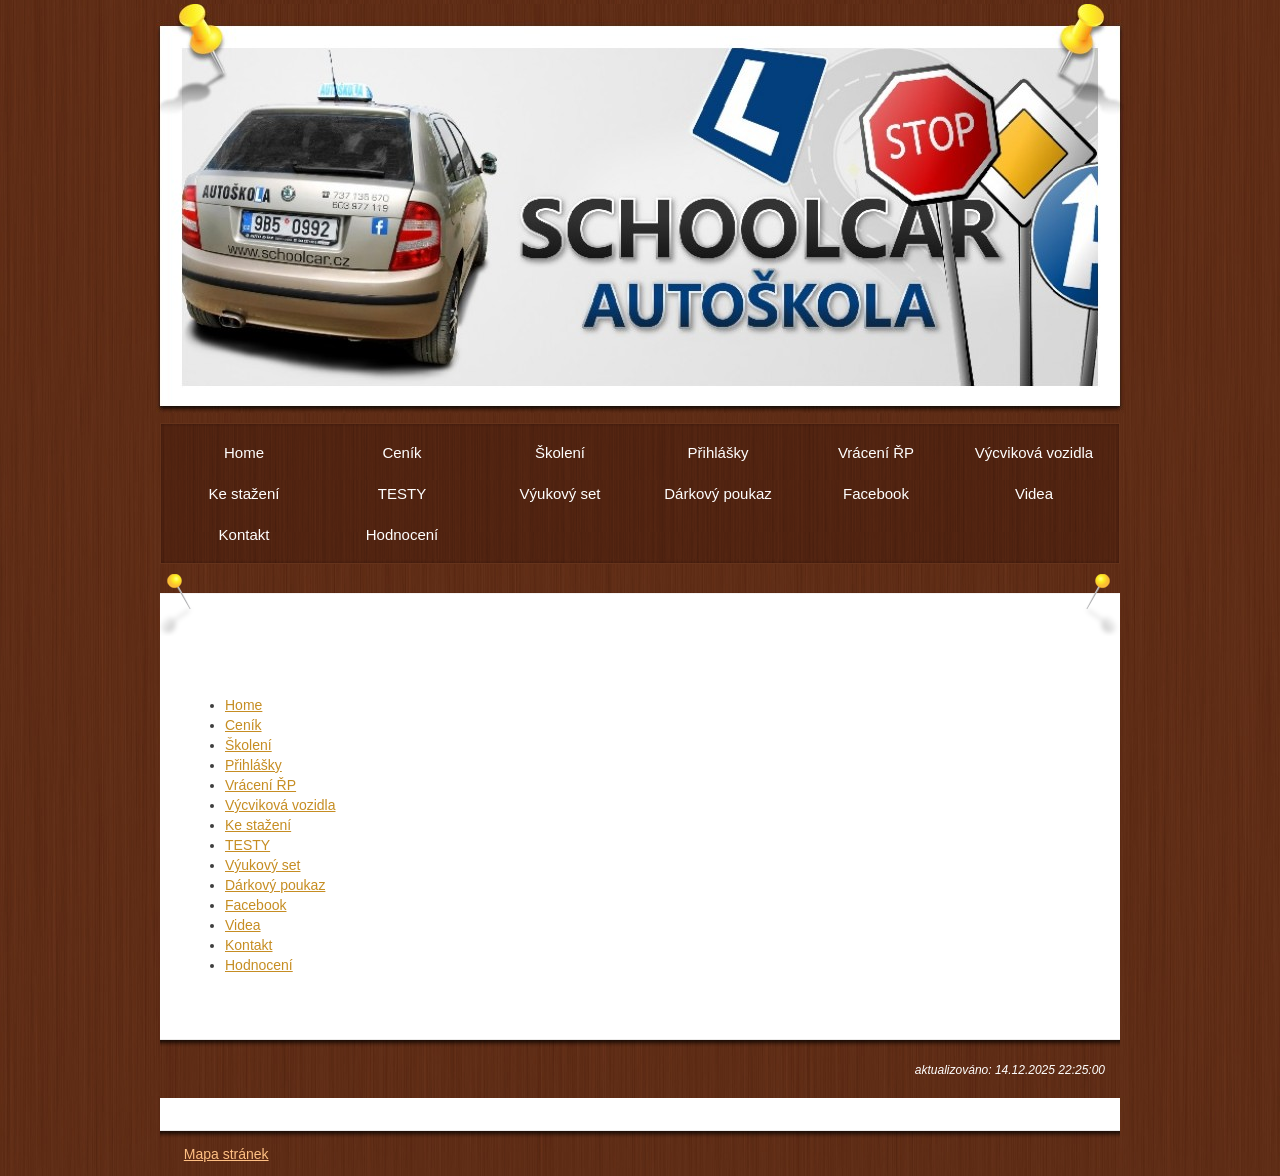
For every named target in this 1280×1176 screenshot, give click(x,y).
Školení (248, 745)
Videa (243, 925)
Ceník (243, 725)
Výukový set (262, 865)
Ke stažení (258, 825)
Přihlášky (253, 765)
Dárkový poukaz (275, 885)
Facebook (255, 905)
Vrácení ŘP (260, 785)
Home (243, 705)
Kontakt (248, 945)
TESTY (247, 845)
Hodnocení (259, 965)
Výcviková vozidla (280, 805)
